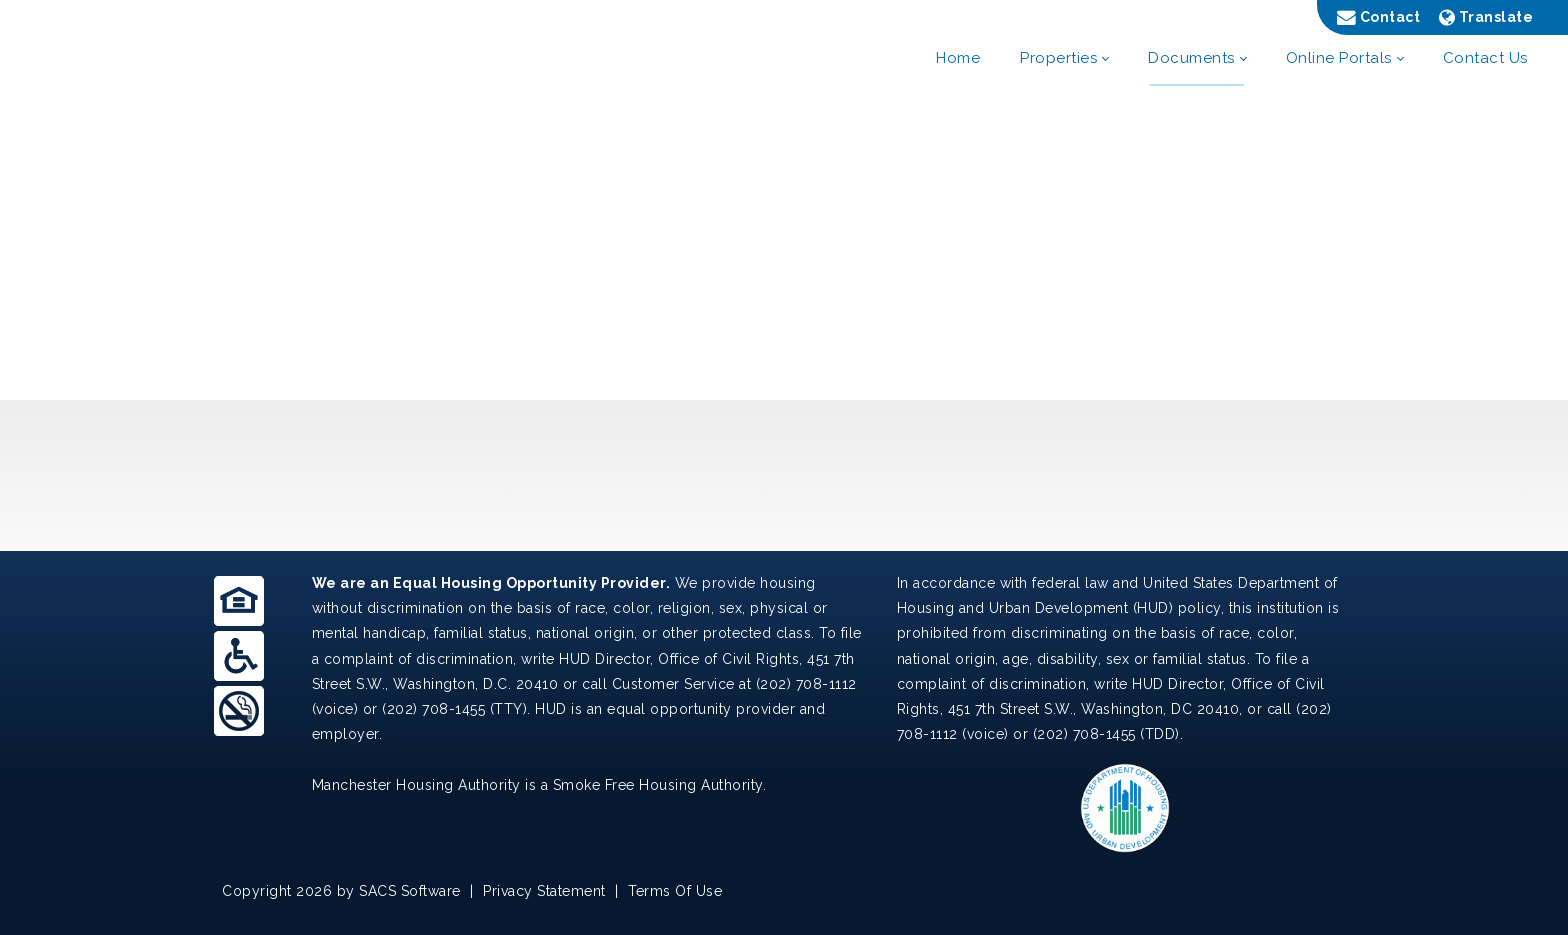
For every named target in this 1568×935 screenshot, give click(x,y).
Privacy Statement (544, 891)
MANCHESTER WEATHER (784, 475)
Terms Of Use (675, 891)
